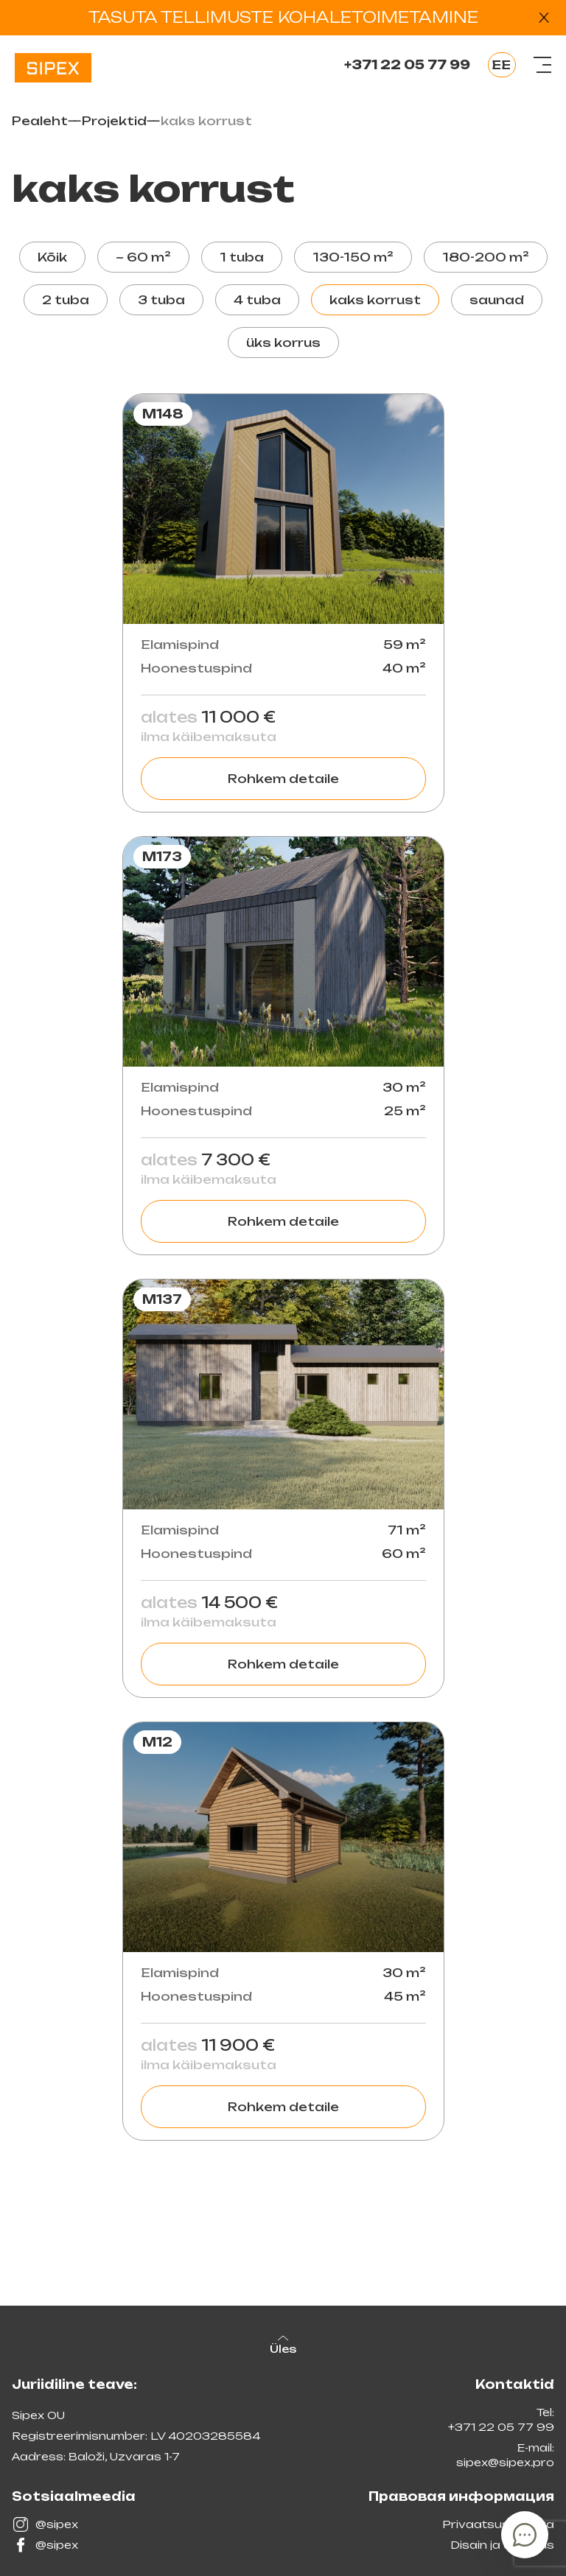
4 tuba (257, 299)
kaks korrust (375, 299)
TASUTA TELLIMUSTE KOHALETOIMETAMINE (283, 17)
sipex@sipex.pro (505, 2462)
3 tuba (161, 299)
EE (501, 64)
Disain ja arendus (502, 2544)
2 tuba (65, 299)
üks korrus (283, 342)
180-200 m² (485, 257)
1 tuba (242, 257)
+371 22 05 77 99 (407, 64)
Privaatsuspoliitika (498, 2524)
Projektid (114, 120)
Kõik (52, 257)
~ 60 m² (143, 257)
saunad (496, 299)
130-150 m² (353, 257)
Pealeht (40, 120)
